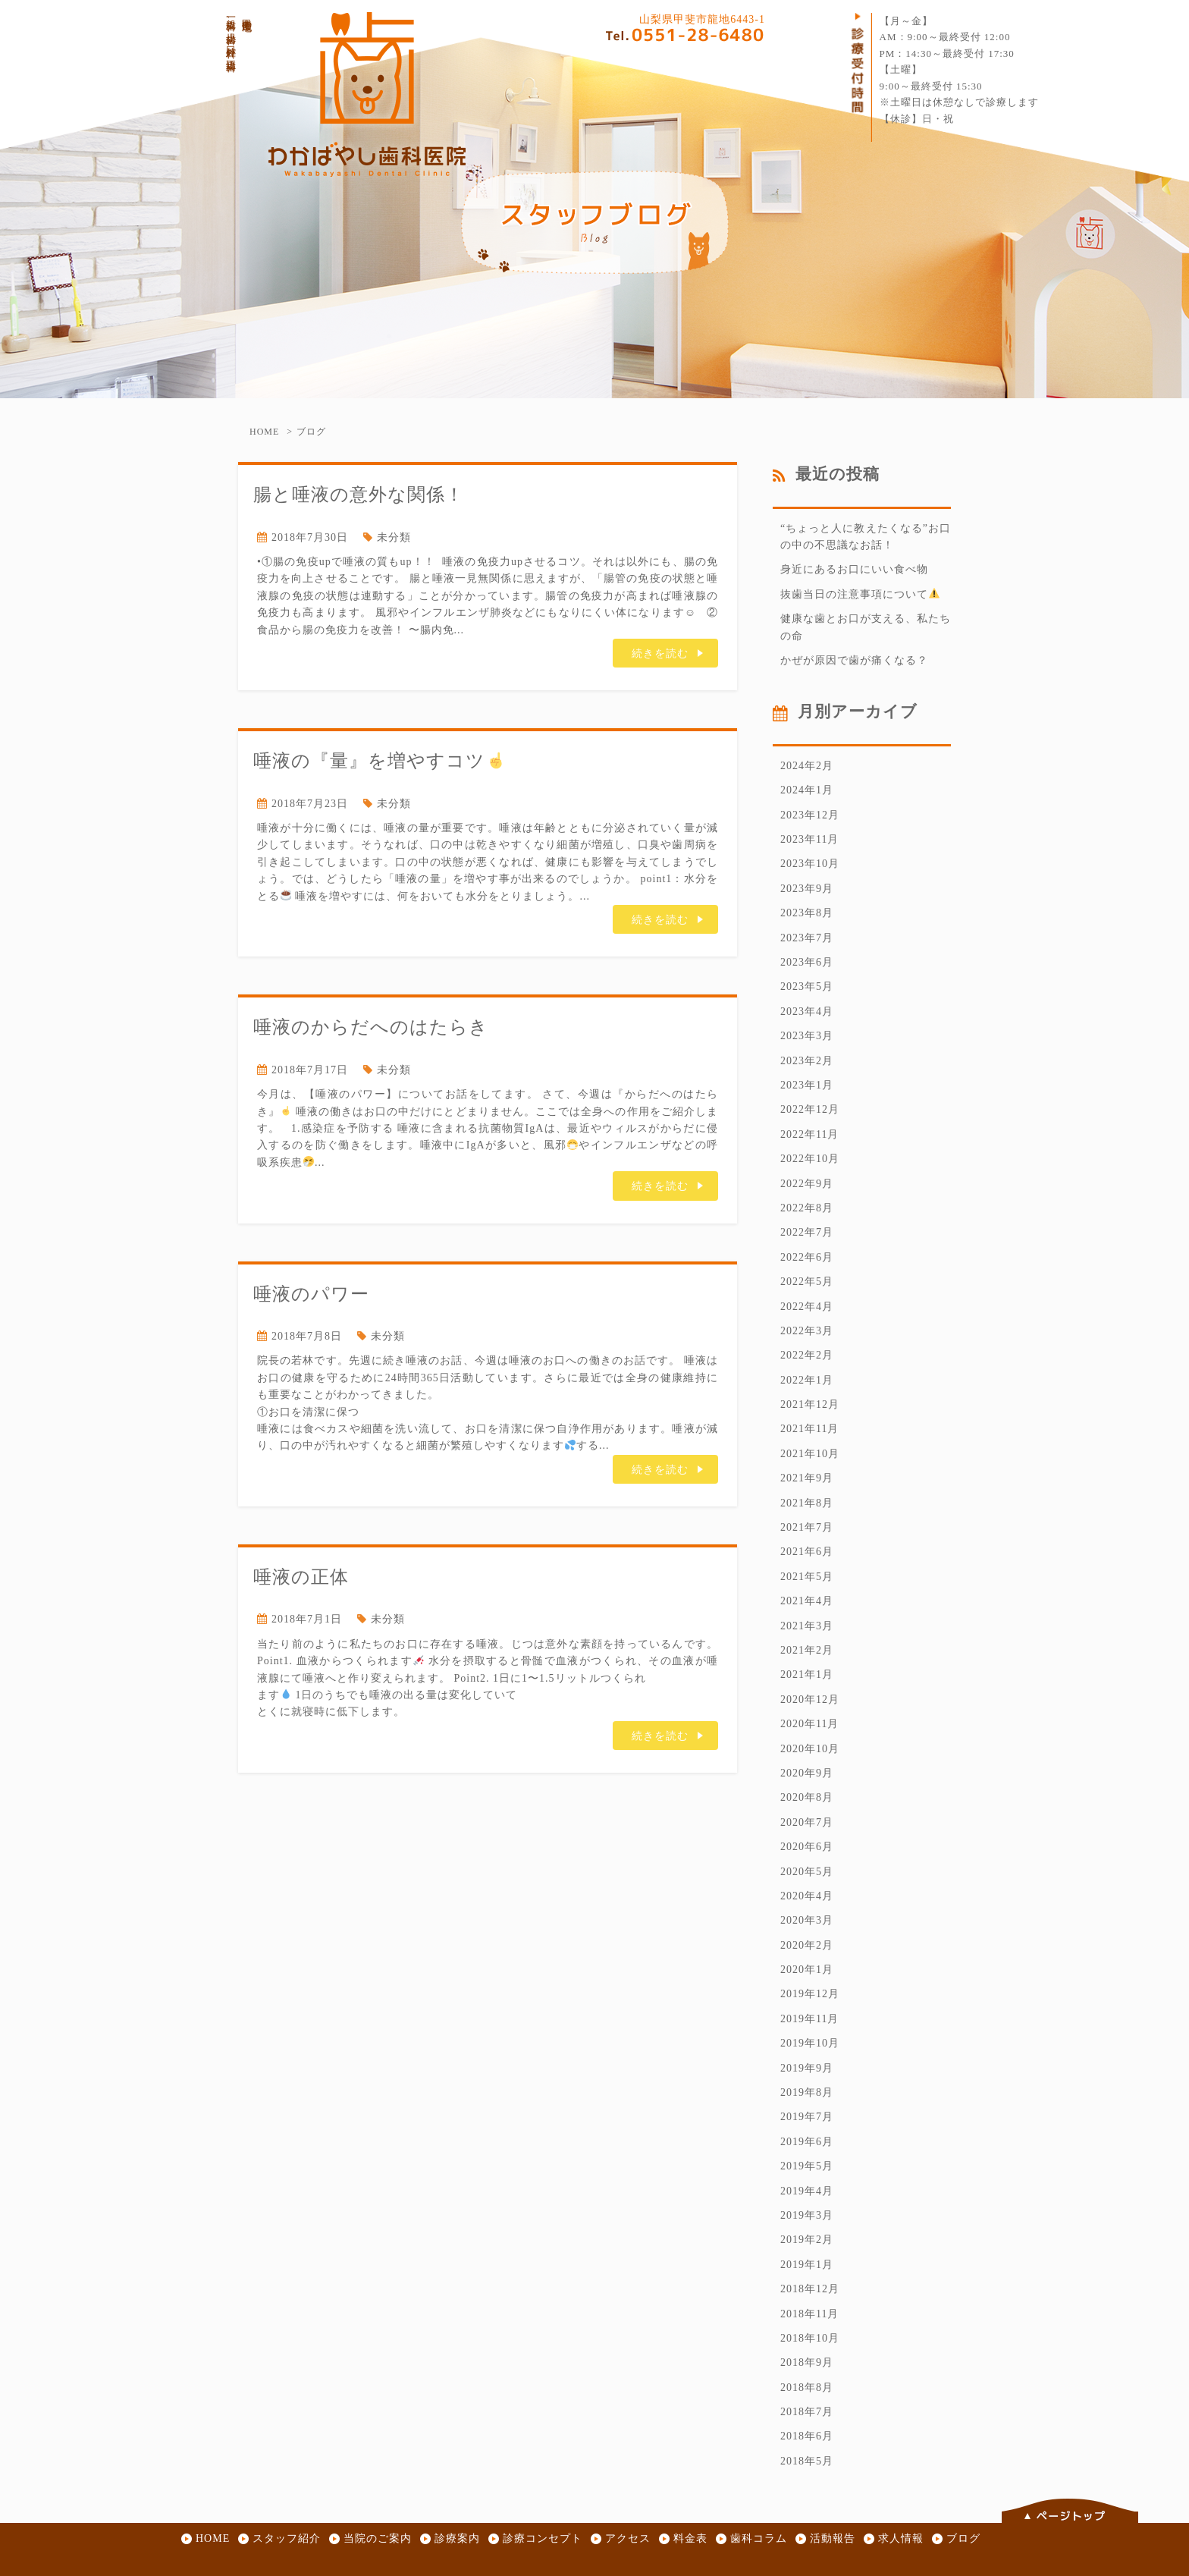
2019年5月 (806, 2166)
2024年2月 (806, 765)
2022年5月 (806, 1281)
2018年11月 (809, 2314)
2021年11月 (809, 1428)
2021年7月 (806, 1527)
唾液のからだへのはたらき (370, 1026)
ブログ (963, 2538)
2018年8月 (806, 2387)
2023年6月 (806, 962)
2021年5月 (806, 1576)
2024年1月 (806, 790)
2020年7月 (806, 1822)
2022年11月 (809, 1134)
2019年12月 (809, 1994)
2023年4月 (806, 1011)
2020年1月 (806, 1969)
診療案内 (457, 2538)
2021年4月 (806, 1601)
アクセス (628, 2538)
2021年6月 (806, 1551)
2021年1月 (806, 1674)
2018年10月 (809, 2338)
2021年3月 (806, 1626)
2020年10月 (809, 1749)
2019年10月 (809, 2043)
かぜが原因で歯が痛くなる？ (854, 660)
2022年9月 (806, 1183)
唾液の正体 (301, 1576)
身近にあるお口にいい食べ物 (854, 569)
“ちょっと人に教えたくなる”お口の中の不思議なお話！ (865, 537)
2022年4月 (806, 1306)
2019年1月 (806, 2264)
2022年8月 (806, 1208)
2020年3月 (806, 1920)
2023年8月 (806, 913)
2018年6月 (806, 2436)
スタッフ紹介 (287, 2538)
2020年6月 (806, 1846)
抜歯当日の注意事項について (860, 594)
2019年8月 (806, 2092)
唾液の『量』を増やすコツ (379, 760)
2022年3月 (806, 1331)
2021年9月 (806, 1478)
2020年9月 (806, 1773)
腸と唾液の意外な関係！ (358, 494)
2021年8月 (806, 1503)
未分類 (394, 537)
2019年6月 (806, 2141)
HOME (264, 431)
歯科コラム (758, 2538)
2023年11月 (809, 839)
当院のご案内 (378, 2538)
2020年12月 (809, 1699)
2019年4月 (806, 2191)
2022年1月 (806, 1380)
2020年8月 (806, 1797)
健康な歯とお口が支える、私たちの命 (865, 627)
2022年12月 (809, 1109)
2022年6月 (806, 1257)
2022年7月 (806, 1232)
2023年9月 (806, 888)
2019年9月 (806, 2068)
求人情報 (901, 2538)
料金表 (690, 2538)
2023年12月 (809, 815)
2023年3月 (806, 1035)
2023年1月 (806, 1085)
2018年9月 (806, 2362)
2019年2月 (806, 2239)
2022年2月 (806, 1355)
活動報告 (832, 2538)
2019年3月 (806, 2215)
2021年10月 (809, 1453)
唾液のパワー (311, 1293)
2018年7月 (806, 2411)
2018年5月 (806, 2461)
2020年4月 (806, 1896)
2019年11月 (809, 2019)
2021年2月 (806, 1650)
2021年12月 (809, 1404)
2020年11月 (809, 1723)
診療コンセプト (542, 2538)
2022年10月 (809, 1158)
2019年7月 (806, 2116)
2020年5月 (806, 1871)
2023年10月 (809, 863)
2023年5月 (806, 986)
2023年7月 (806, 938)
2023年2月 (806, 1061)
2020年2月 (806, 1945)
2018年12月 (809, 2289)
